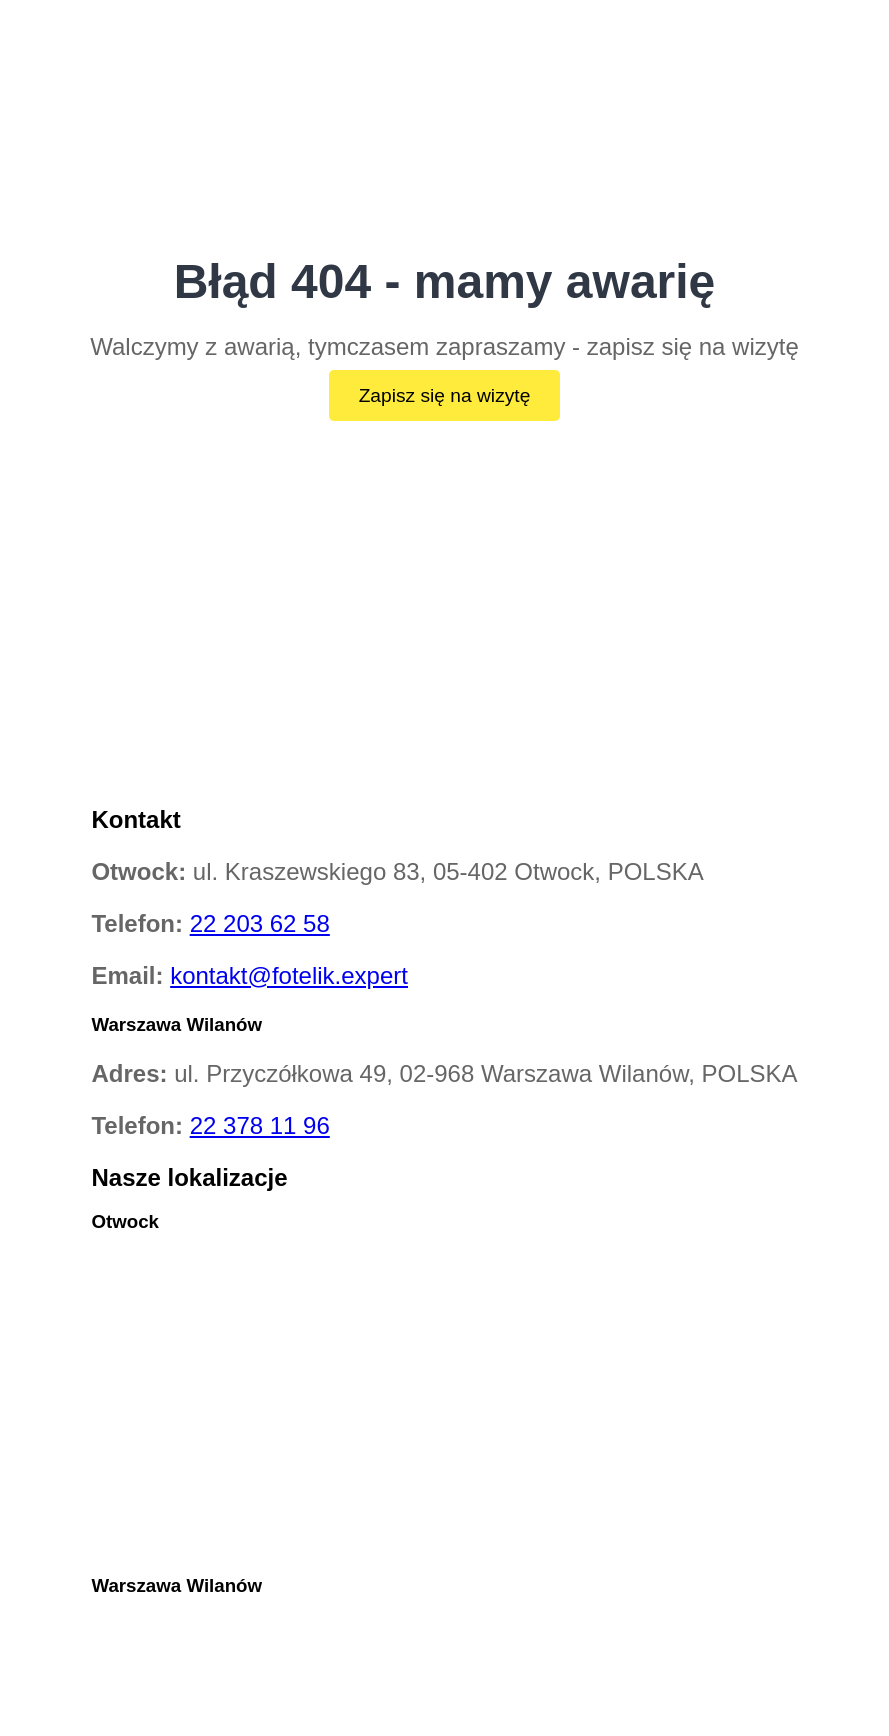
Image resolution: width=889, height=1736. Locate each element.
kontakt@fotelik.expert (289, 975)
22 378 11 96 (260, 1125)
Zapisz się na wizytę (445, 395)
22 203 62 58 (260, 923)
